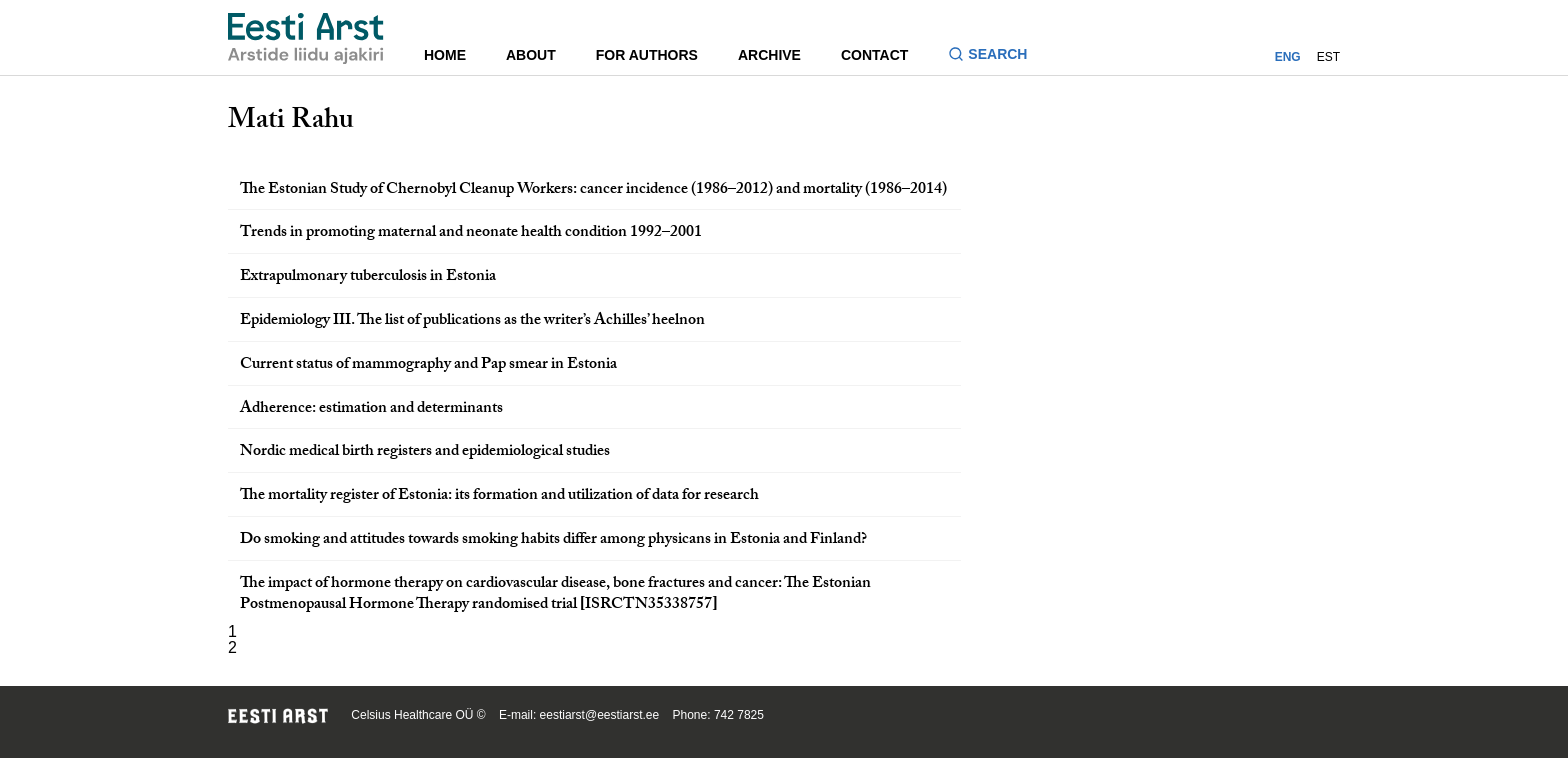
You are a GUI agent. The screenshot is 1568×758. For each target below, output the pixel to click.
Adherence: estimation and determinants (371, 409)
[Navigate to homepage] (306, 38)
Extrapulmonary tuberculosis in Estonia (368, 277)
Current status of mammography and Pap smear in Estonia (428, 365)
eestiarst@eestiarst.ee (600, 715)
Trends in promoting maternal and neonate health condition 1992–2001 (471, 233)
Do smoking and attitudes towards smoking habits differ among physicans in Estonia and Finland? (553, 540)
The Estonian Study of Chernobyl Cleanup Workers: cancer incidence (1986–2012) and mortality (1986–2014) (593, 190)
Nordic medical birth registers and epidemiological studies (425, 452)
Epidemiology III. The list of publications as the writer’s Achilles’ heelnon (472, 321)
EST (1328, 57)
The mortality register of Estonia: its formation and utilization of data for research (499, 496)
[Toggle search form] (995, 56)
